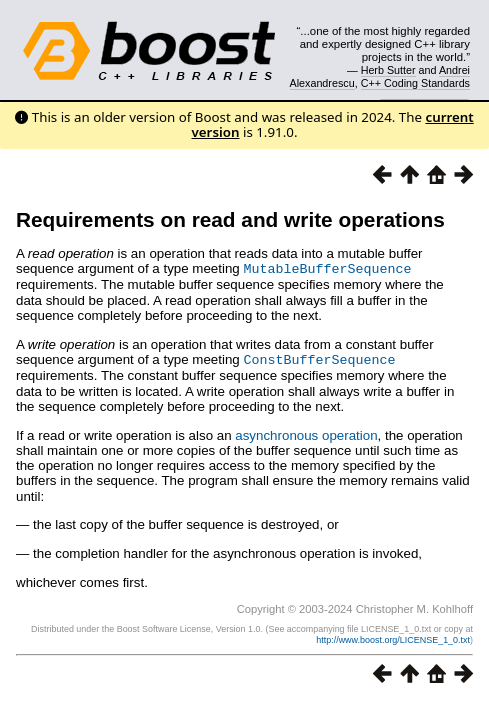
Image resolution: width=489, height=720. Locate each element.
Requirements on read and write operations (230, 219)
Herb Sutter (388, 70)
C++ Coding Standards (415, 83)
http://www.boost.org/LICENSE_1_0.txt (393, 638)
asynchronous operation (306, 433)
